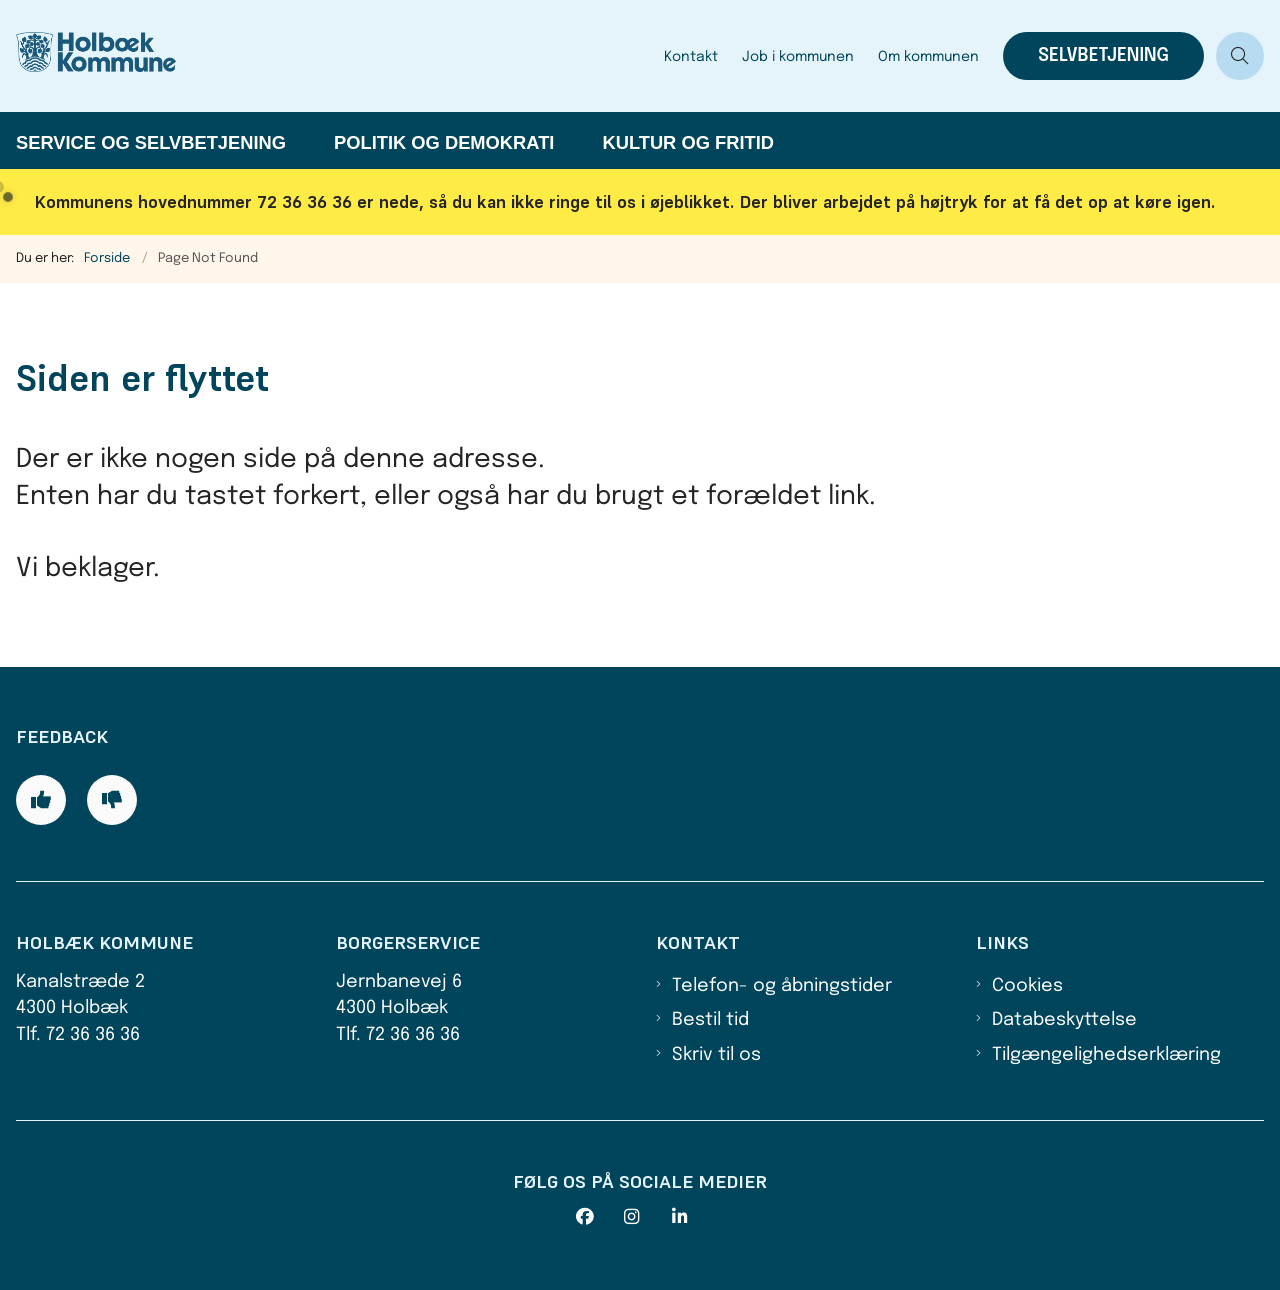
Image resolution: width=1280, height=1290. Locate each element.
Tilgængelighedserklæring (1106, 1055)
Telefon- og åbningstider (782, 986)
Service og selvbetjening (151, 142)
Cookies (1027, 986)
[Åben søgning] (1240, 56)
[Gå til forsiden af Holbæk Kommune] (118, 56)
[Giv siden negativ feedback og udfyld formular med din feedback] (112, 800)
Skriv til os (716, 1055)
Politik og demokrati (444, 142)
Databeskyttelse (1064, 1020)
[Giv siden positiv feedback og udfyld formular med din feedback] (41, 800)
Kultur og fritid (688, 142)
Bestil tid (710, 1020)
